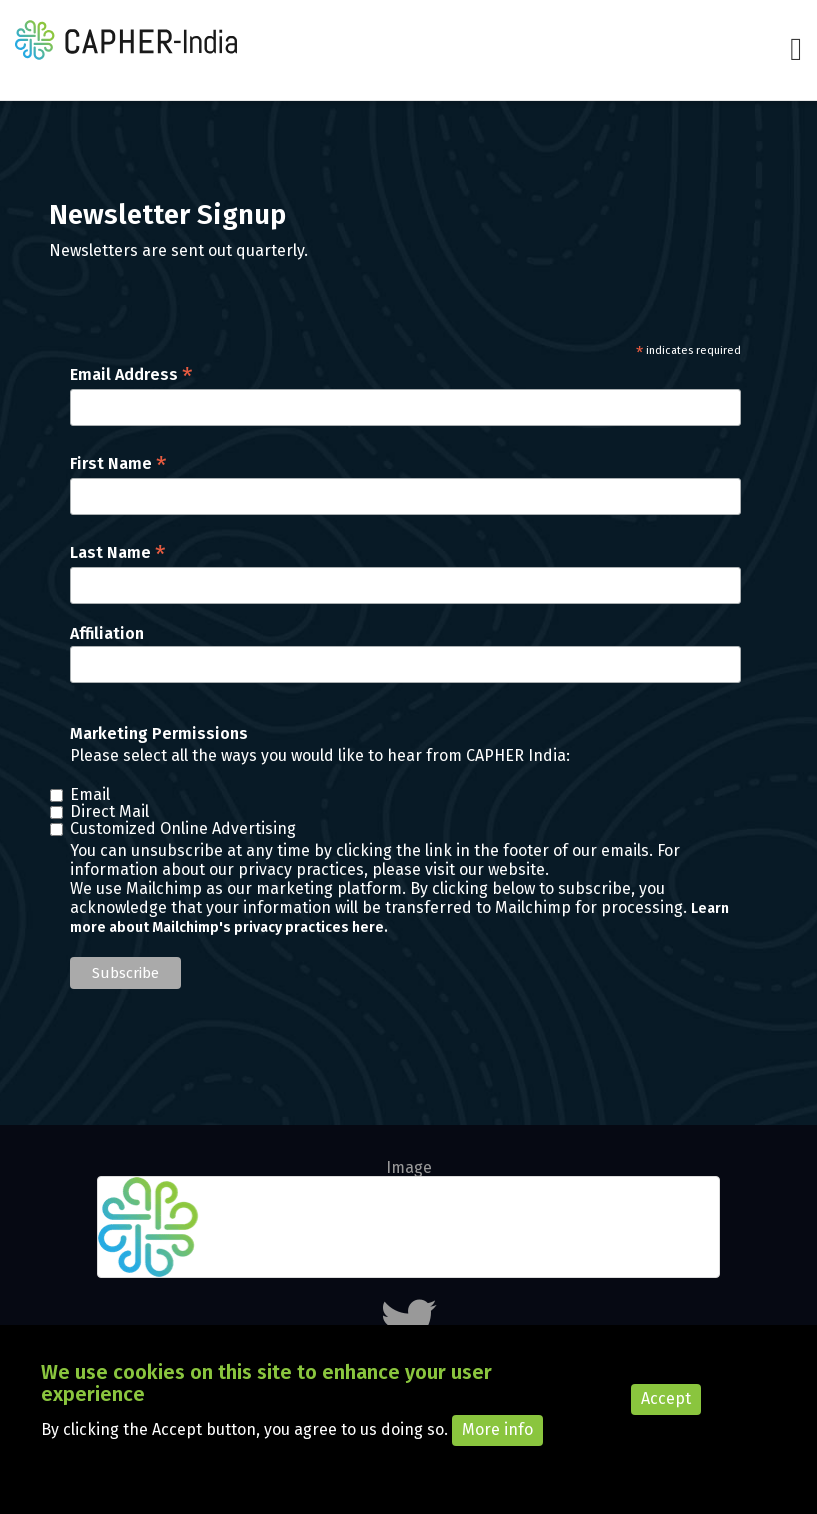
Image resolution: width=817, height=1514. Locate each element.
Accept (666, 1411)
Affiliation (107, 633)
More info (497, 1442)
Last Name (118, 552)
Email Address (131, 374)
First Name (118, 463)
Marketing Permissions (159, 733)
